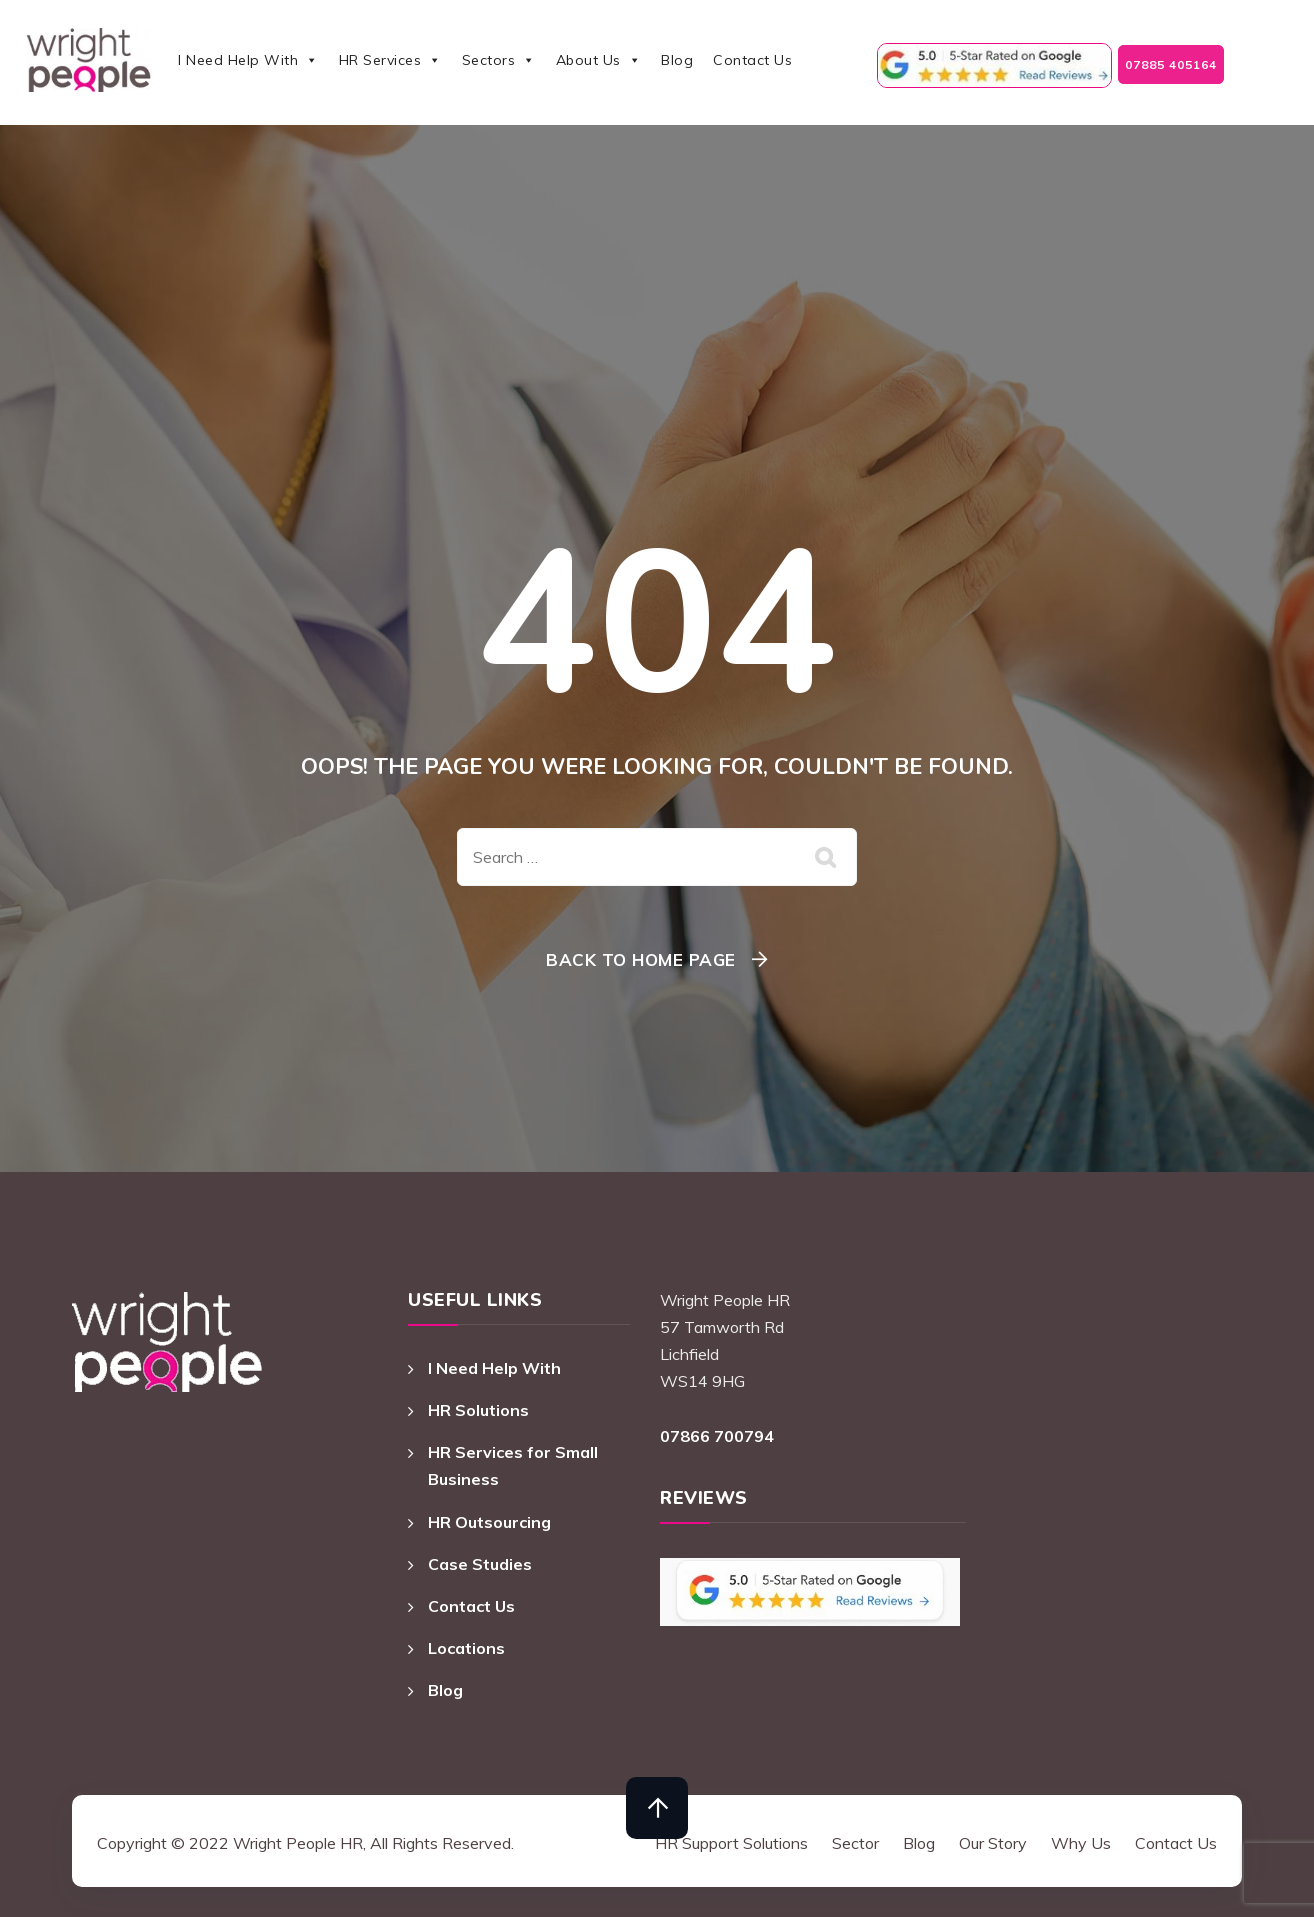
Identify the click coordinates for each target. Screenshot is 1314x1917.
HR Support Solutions (731, 1843)
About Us (599, 60)
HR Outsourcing (489, 1522)
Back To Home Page (641, 959)
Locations (466, 1648)
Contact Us (752, 60)
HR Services (390, 60)
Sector (855, 1843)
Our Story (993, 1843)
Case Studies (480, 1564)
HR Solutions (478, 1410)
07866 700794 (717, 1436)
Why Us (1081, 1843)
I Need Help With (248, 60)
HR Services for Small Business (513, 1465)
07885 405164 (1171, 64)
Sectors (499, 60)
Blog (677, 60)
